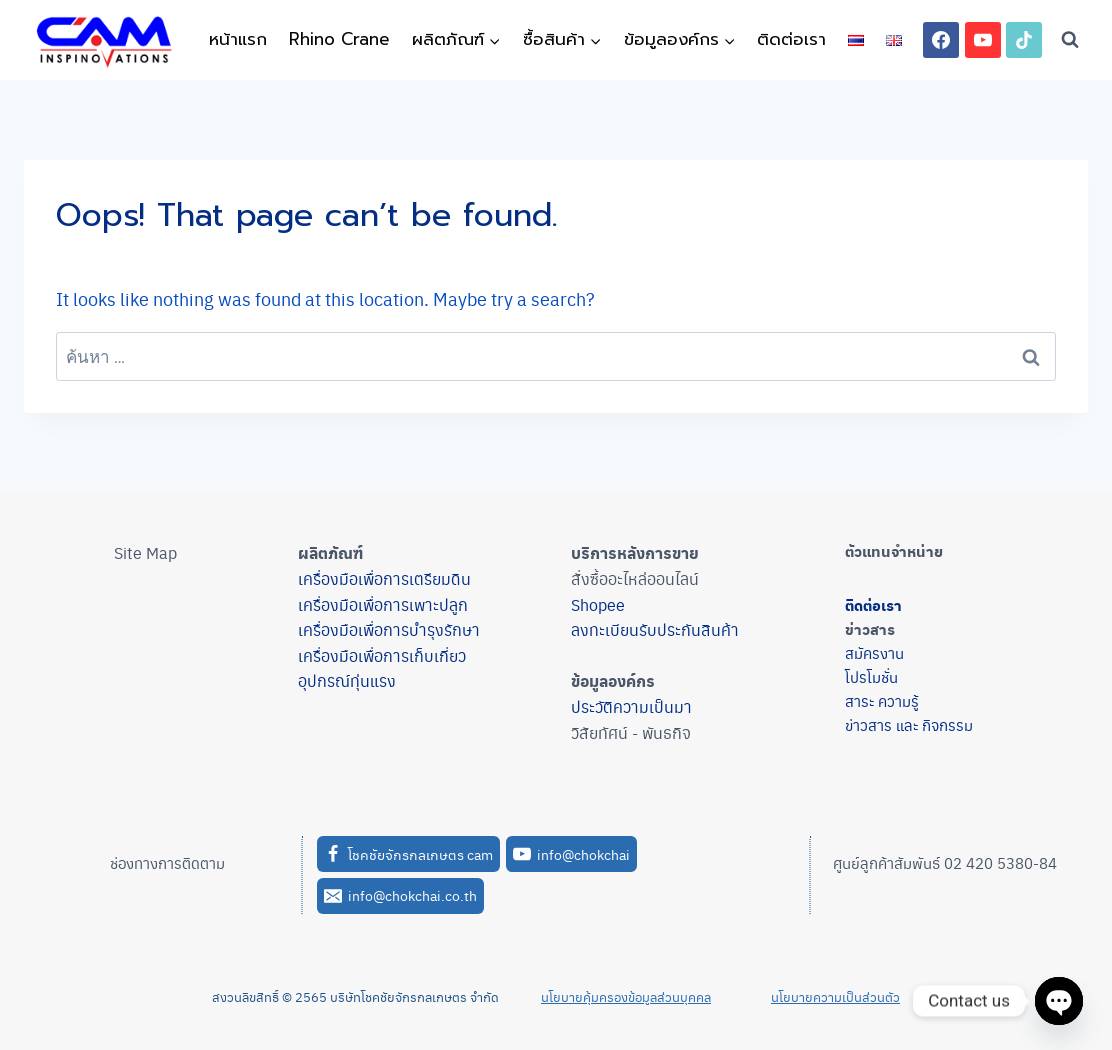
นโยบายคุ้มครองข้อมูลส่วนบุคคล (626, 996)
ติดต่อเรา (791, 39)
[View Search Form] (1070, 40)
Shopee (598, 604)
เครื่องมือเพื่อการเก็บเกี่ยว (382, 655)
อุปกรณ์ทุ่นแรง (347, 680)
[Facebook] (941, 40)
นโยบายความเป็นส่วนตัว (835, 996)
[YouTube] (983, 40)
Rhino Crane (339, 39)
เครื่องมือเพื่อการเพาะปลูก (383, 604)
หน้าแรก (238, 39)
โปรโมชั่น (871, 676)
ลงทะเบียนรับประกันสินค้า (655, 629)
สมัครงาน (874, 652)
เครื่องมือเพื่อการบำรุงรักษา (389, 629)
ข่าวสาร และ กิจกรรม (909, 724)
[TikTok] (1024, 40)
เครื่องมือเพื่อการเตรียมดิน (384, 578)
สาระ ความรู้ (882, 700)
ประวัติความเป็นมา (631, 706)
